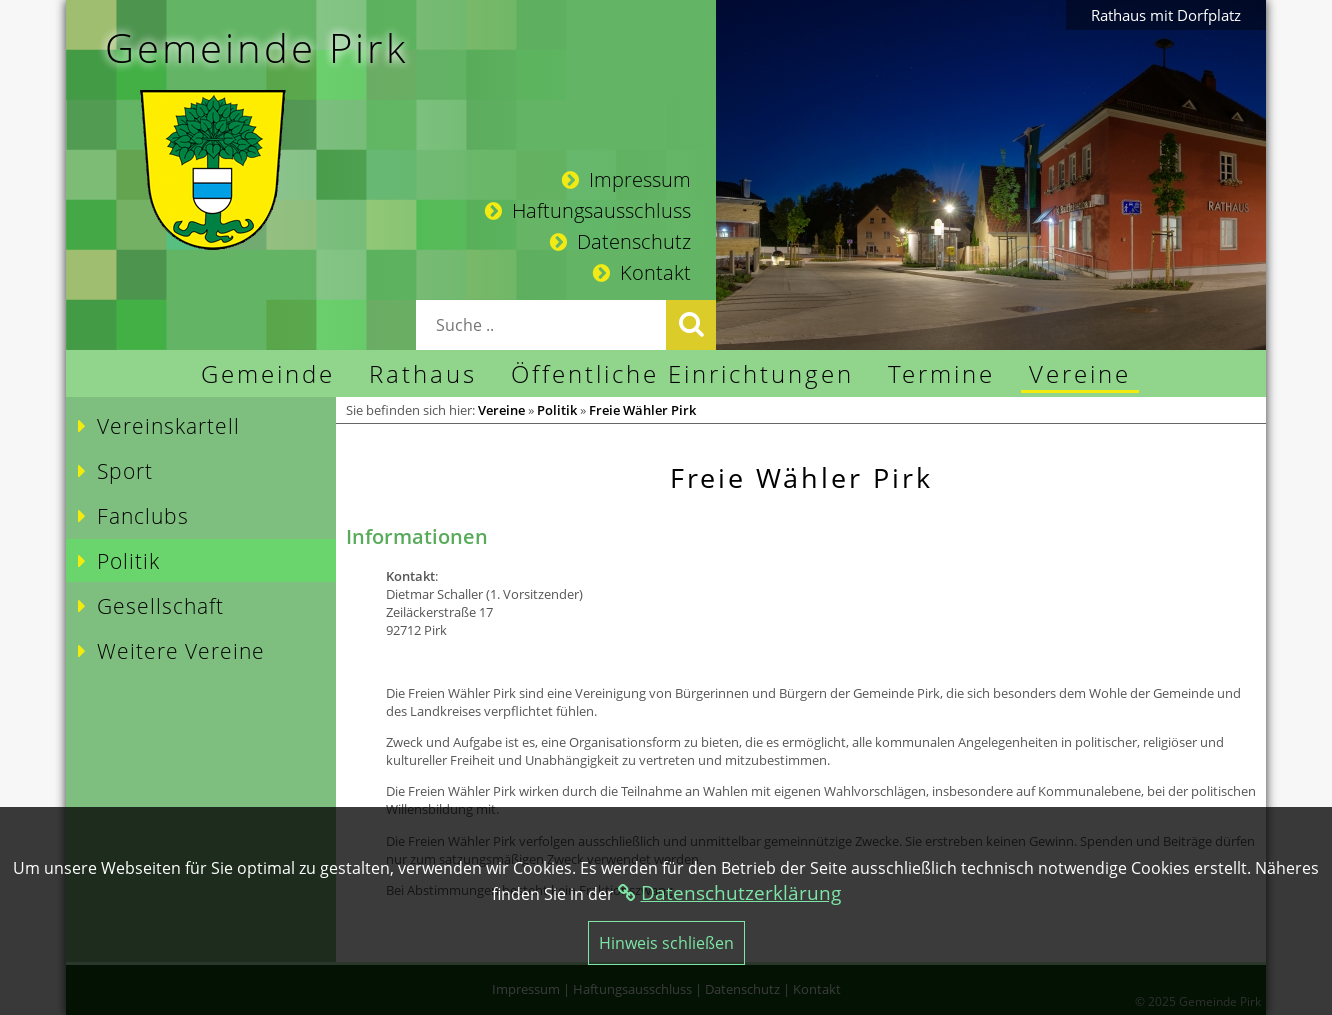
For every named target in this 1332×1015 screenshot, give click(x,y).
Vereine (501, 410)
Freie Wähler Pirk (642, 410)
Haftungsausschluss (588, 210)
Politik (557, 410)
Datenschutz (620, 241)
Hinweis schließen (666, 943)
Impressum (626, 179)
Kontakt (642, 272)
